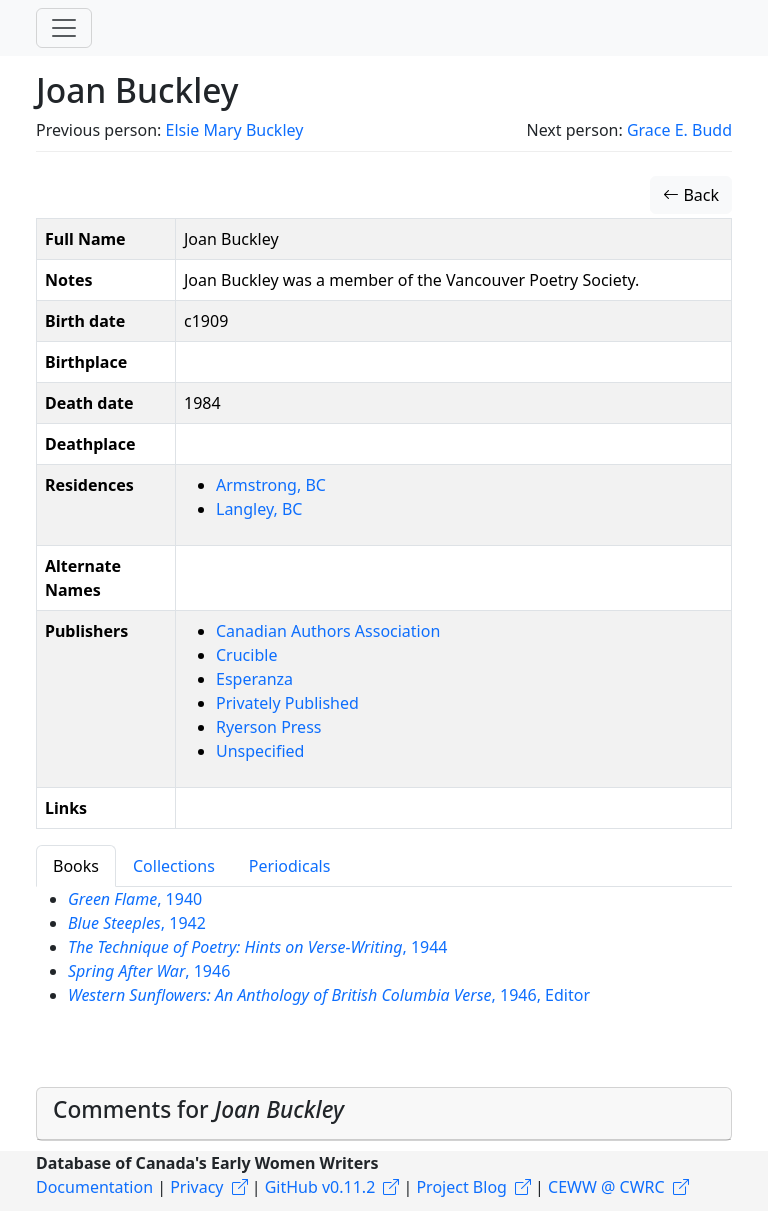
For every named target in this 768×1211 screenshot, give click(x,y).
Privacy (196, 1187)
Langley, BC (259, 509)
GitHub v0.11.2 (320, 1187)
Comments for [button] (198, 1109)
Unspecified (260, 751)
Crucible (246, 655)
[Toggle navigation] (64, 28)
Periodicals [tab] (290, 866)
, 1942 (137, 923)
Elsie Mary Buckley (234, 130)
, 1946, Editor (329, 995)
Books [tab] (76, 866)
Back (691, 195)
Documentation (94, 1187)
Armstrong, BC (271, 485)
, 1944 (258, 947)
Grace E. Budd (679, 130)
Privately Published (287, 703)
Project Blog (461, 1187)
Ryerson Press (268, 727)
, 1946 (149, 971)
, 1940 (135, 899)
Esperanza (254, 679)
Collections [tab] (174, 866)
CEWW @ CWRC (606, 1187)
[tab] (384, 1114)
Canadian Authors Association (328, 631)
